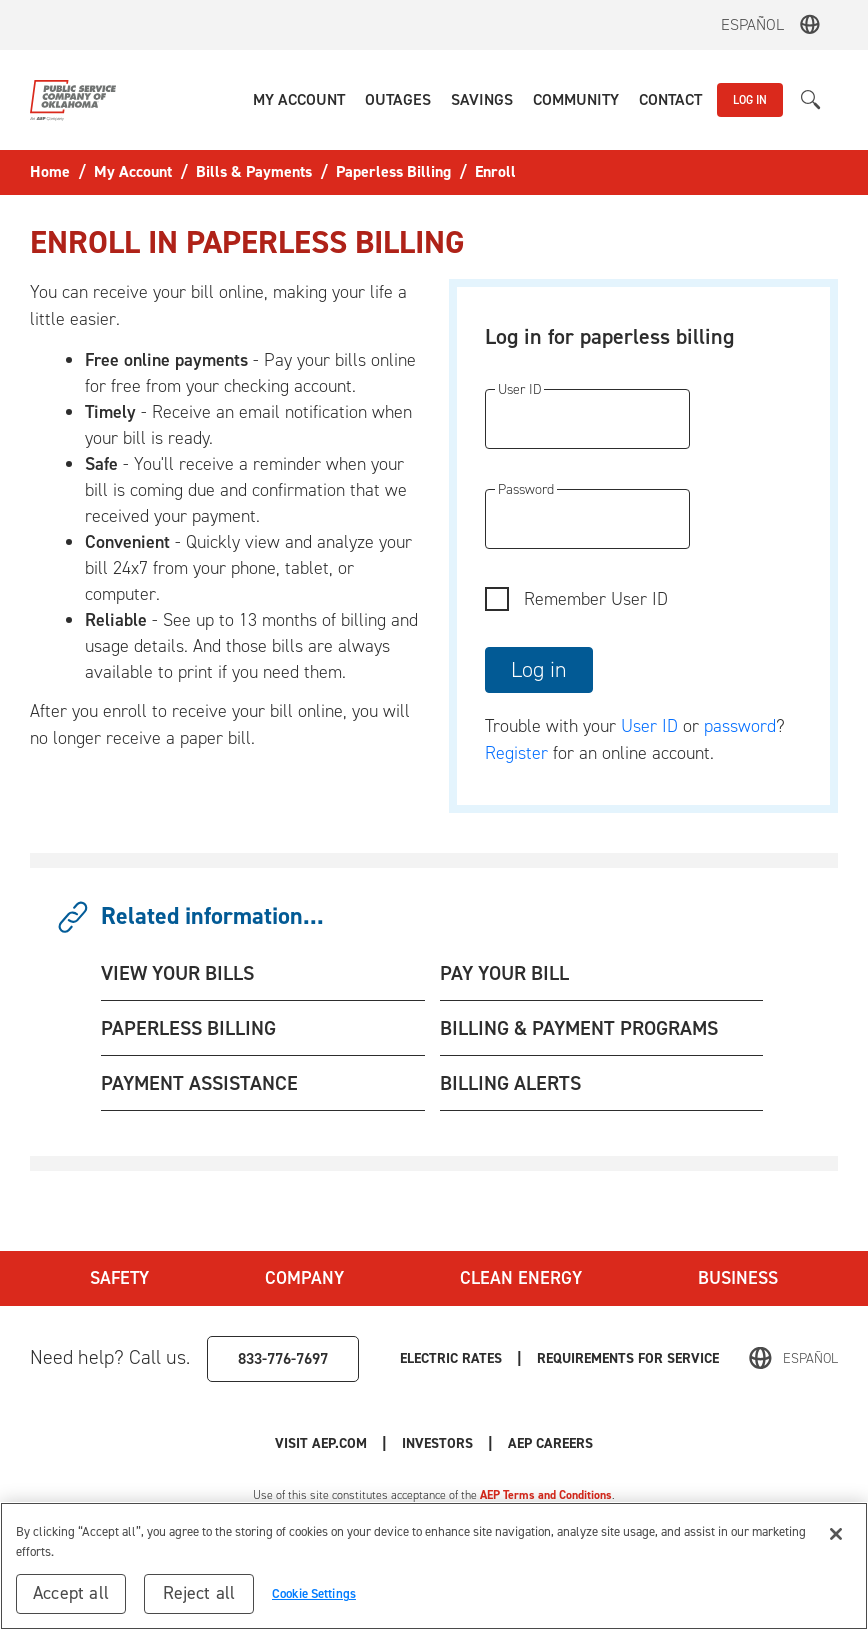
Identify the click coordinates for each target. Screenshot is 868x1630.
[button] (299, 100)
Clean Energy (521, 1278)
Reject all (199, 1593)
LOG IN (750, 100)
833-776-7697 (283, 1358)
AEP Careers (550, 1443)
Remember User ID (596, 599)
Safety (119, 1278)
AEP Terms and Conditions (546, 1495)
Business (738, 1278)
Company (304, 1278)
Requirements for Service (628, 1358)
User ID (649, 726)
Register (516, 753)
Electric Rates (451, 1358)
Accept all (71, 1593)
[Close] (836, 1534)
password (740, 726)
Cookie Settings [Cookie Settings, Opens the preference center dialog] (314, 1593)
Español (752, 24)
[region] (434, 1566)
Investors (437, 1443)
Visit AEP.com (321, 1443)
